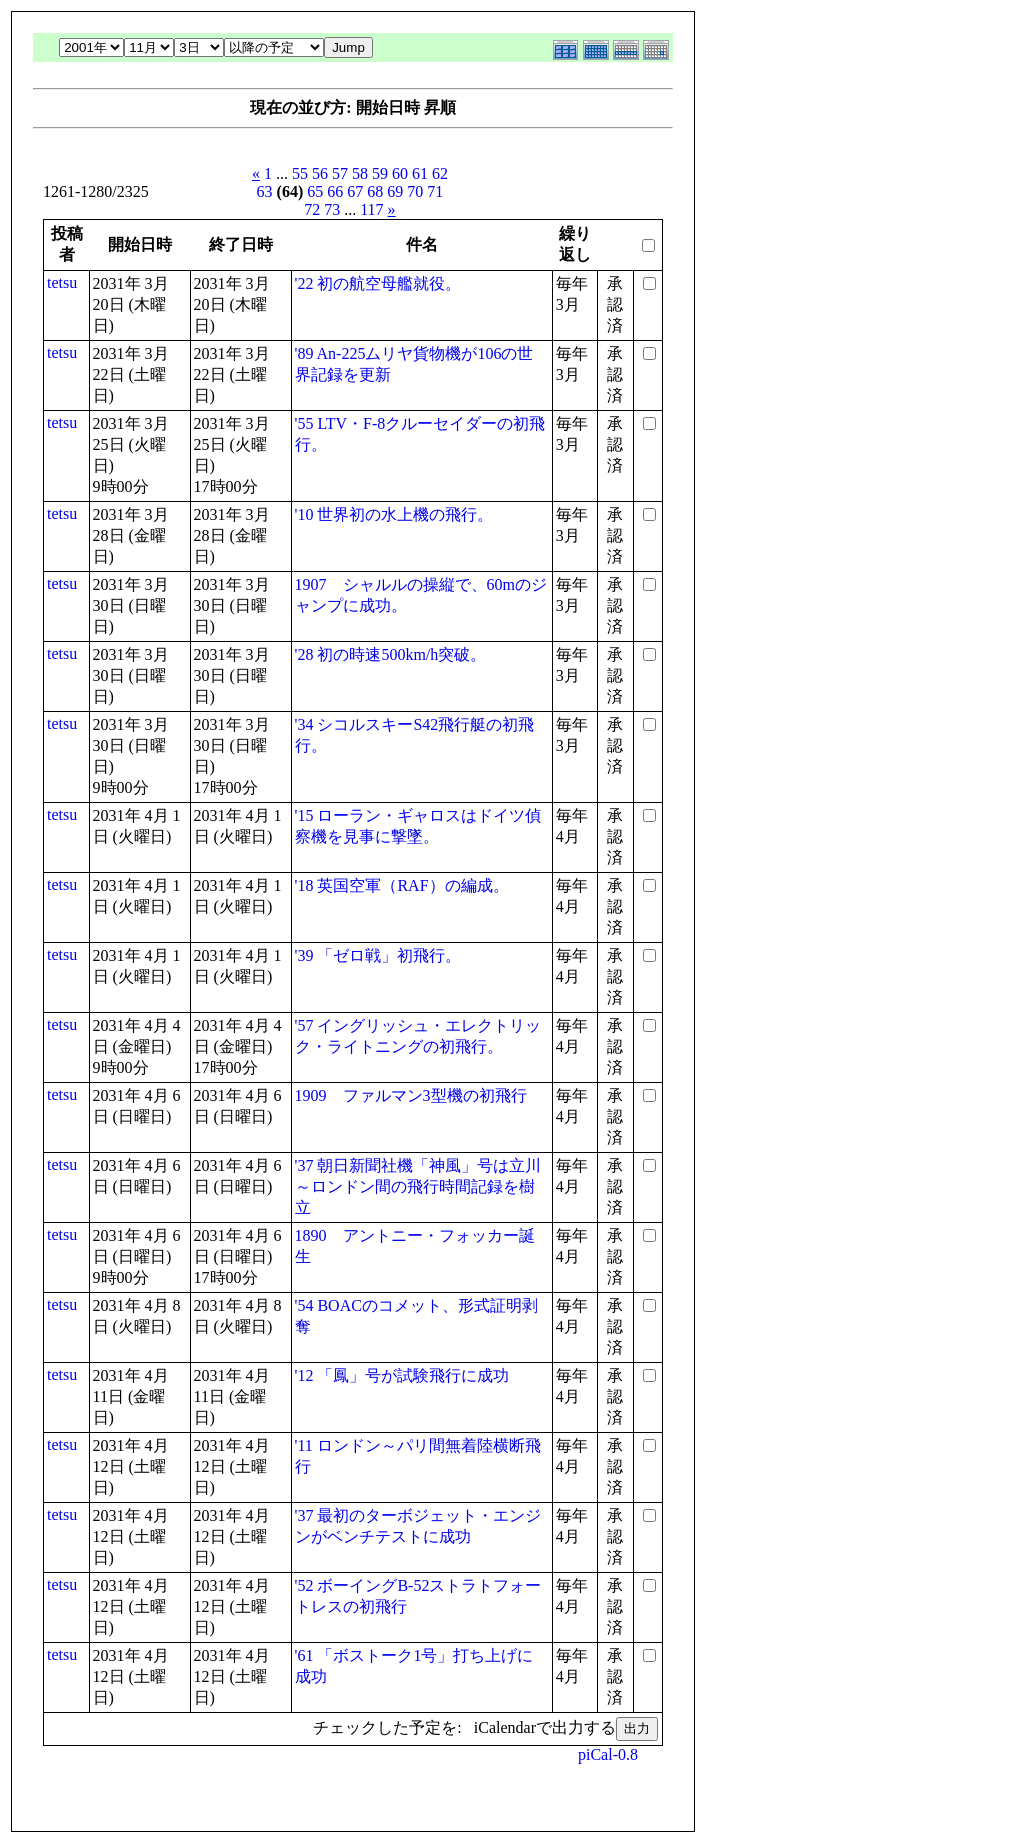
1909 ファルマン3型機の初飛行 (411, 1095)
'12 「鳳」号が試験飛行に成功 (402, 1375)
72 (312, 209)
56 (320, 173)
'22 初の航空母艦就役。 (378, 283)
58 (360, 173)
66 (335, 191)
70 (415, 191)
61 (420, 173)
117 (371, 209)
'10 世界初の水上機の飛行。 (394, 514)
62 (440, 173)
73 (332, 209)
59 (380, 173)
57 (340, 173)
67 (355, 191)
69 (395, 191)
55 (300, 173)
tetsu (62, 282)
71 (435, 191)
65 (315, 191)
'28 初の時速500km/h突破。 (391, 654)
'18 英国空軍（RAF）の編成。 (402, 885)
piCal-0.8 (608, 1754)
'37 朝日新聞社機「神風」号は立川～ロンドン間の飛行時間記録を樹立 (418, 1186)
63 (265, 191)
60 (400, 173)
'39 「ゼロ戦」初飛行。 (378, 955)
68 (375, 191)
